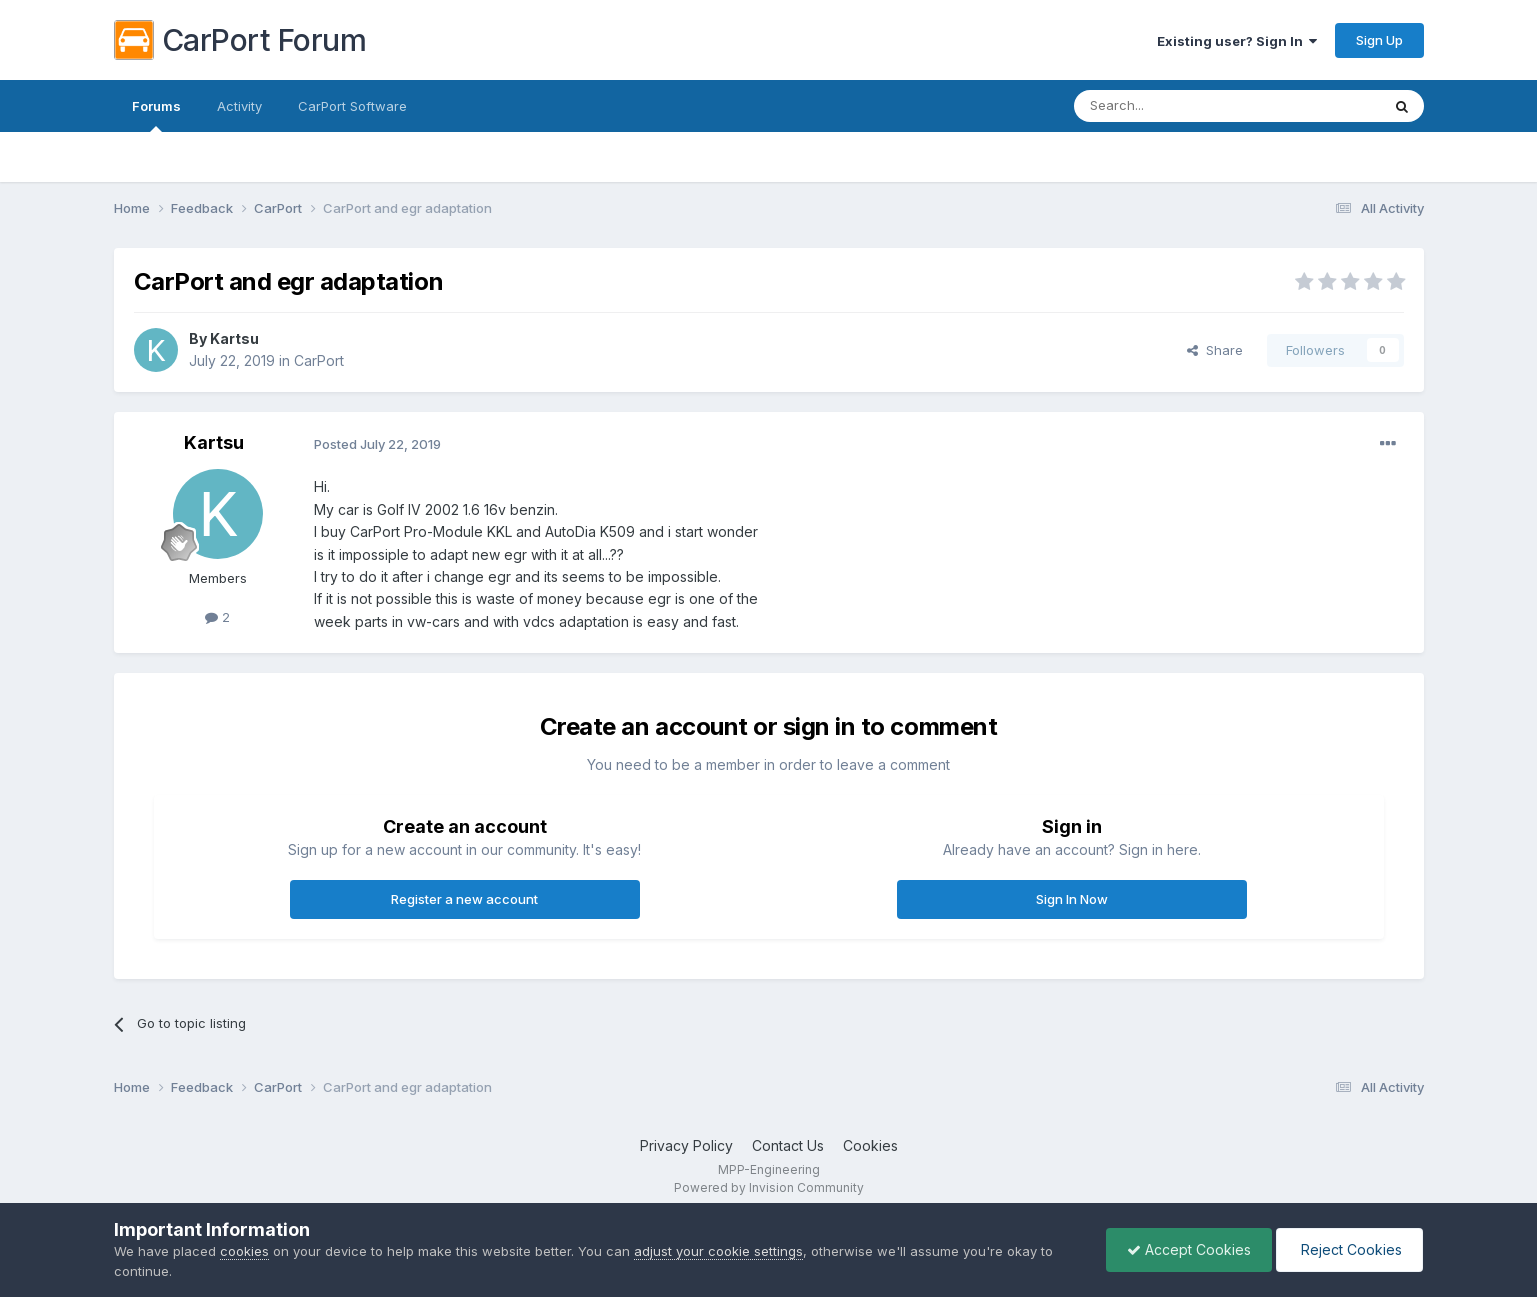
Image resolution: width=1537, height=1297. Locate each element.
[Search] (1176, 106)
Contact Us (788, 1145)
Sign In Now (1072, 899)
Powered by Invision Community (769, 1187)
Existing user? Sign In (1237, 41)
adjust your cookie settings (718, 1251)
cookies (244, 1251)
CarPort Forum (240, 40)
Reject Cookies (1349, 1249)
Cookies (870, 1145)
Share (1215, 350)
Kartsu (234, 338)
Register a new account (464, 899)
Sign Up (1379, 40)
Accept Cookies (1189, 1249)
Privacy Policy (686, 1145)
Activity (239, 106)
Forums (156, 115)
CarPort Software (352, 106)
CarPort (319, 360)
